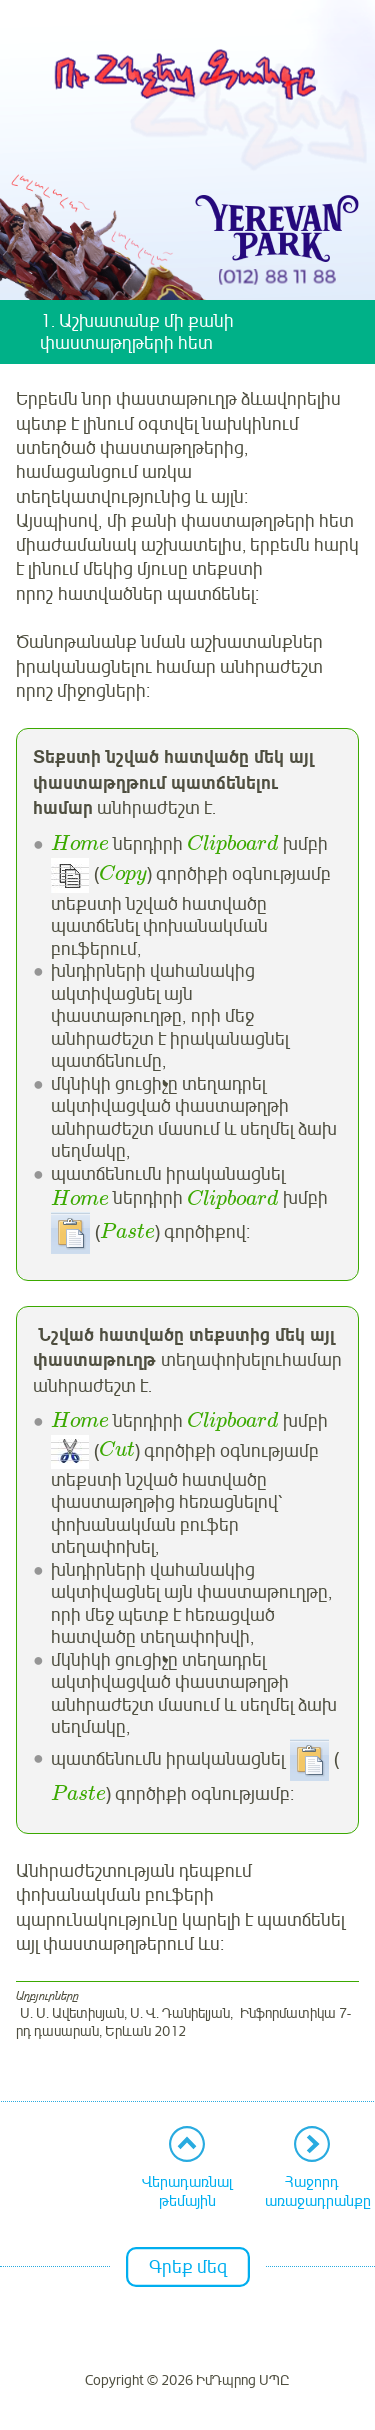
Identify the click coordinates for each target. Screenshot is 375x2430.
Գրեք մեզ (188, 2267)
